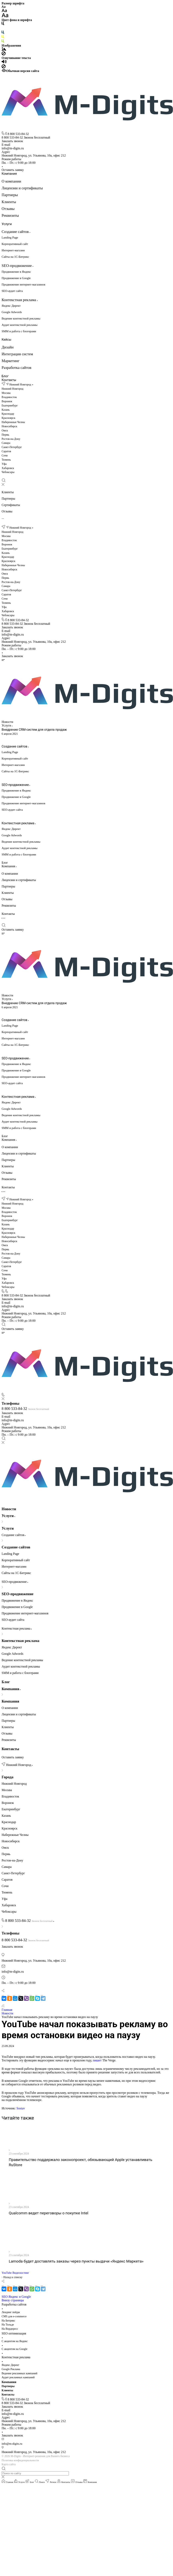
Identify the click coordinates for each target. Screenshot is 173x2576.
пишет (97, 2060)
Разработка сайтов (16, 367)
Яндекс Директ (11, 305)
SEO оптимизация (14, 2333)
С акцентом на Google (14, 2348)
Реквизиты (10, 215)
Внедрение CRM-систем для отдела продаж (34, 730)
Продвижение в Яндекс (16, 271)
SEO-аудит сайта (12, 290)
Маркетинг (10, 361)
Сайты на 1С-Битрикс (15, 256)
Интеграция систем (17, 354)
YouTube (7, 2272)
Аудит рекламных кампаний (18, 2377)
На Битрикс (8, 2320)
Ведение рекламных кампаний (19, 2373)
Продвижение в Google (16, 278)
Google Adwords (12, 312)
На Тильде (8, 2324)
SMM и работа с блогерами (19, 331)
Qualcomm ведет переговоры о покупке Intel (48, 2213)
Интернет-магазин (13, 250)
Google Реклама (11, 2369)
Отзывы (8, 209)
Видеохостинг (20, 2272)
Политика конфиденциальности (20, 2460)
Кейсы (6, 339)
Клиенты (9, 202)
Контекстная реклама (19, 300)
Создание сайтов (16, 232)
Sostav (20, 2108)
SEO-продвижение (17, 265)
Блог (5, 376)
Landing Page (10, 237)
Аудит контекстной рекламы (20, 324)
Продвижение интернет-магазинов (23, 284)
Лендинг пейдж (11, 2312)
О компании (11, 181)
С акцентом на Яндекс (15, 2341)
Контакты (9, 380)
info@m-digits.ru (13, 148)
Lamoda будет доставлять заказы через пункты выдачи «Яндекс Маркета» (76, 2261)
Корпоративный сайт (15, 244)
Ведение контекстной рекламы (21, 318)
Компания (9, 174)
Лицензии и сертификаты (22, 188)
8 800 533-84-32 (18, 134)
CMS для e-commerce (14, 2316)
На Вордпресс (10, 2328)
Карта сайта (9, 2464)
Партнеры (10, 195)
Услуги (7, 224)
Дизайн (8, 347)
